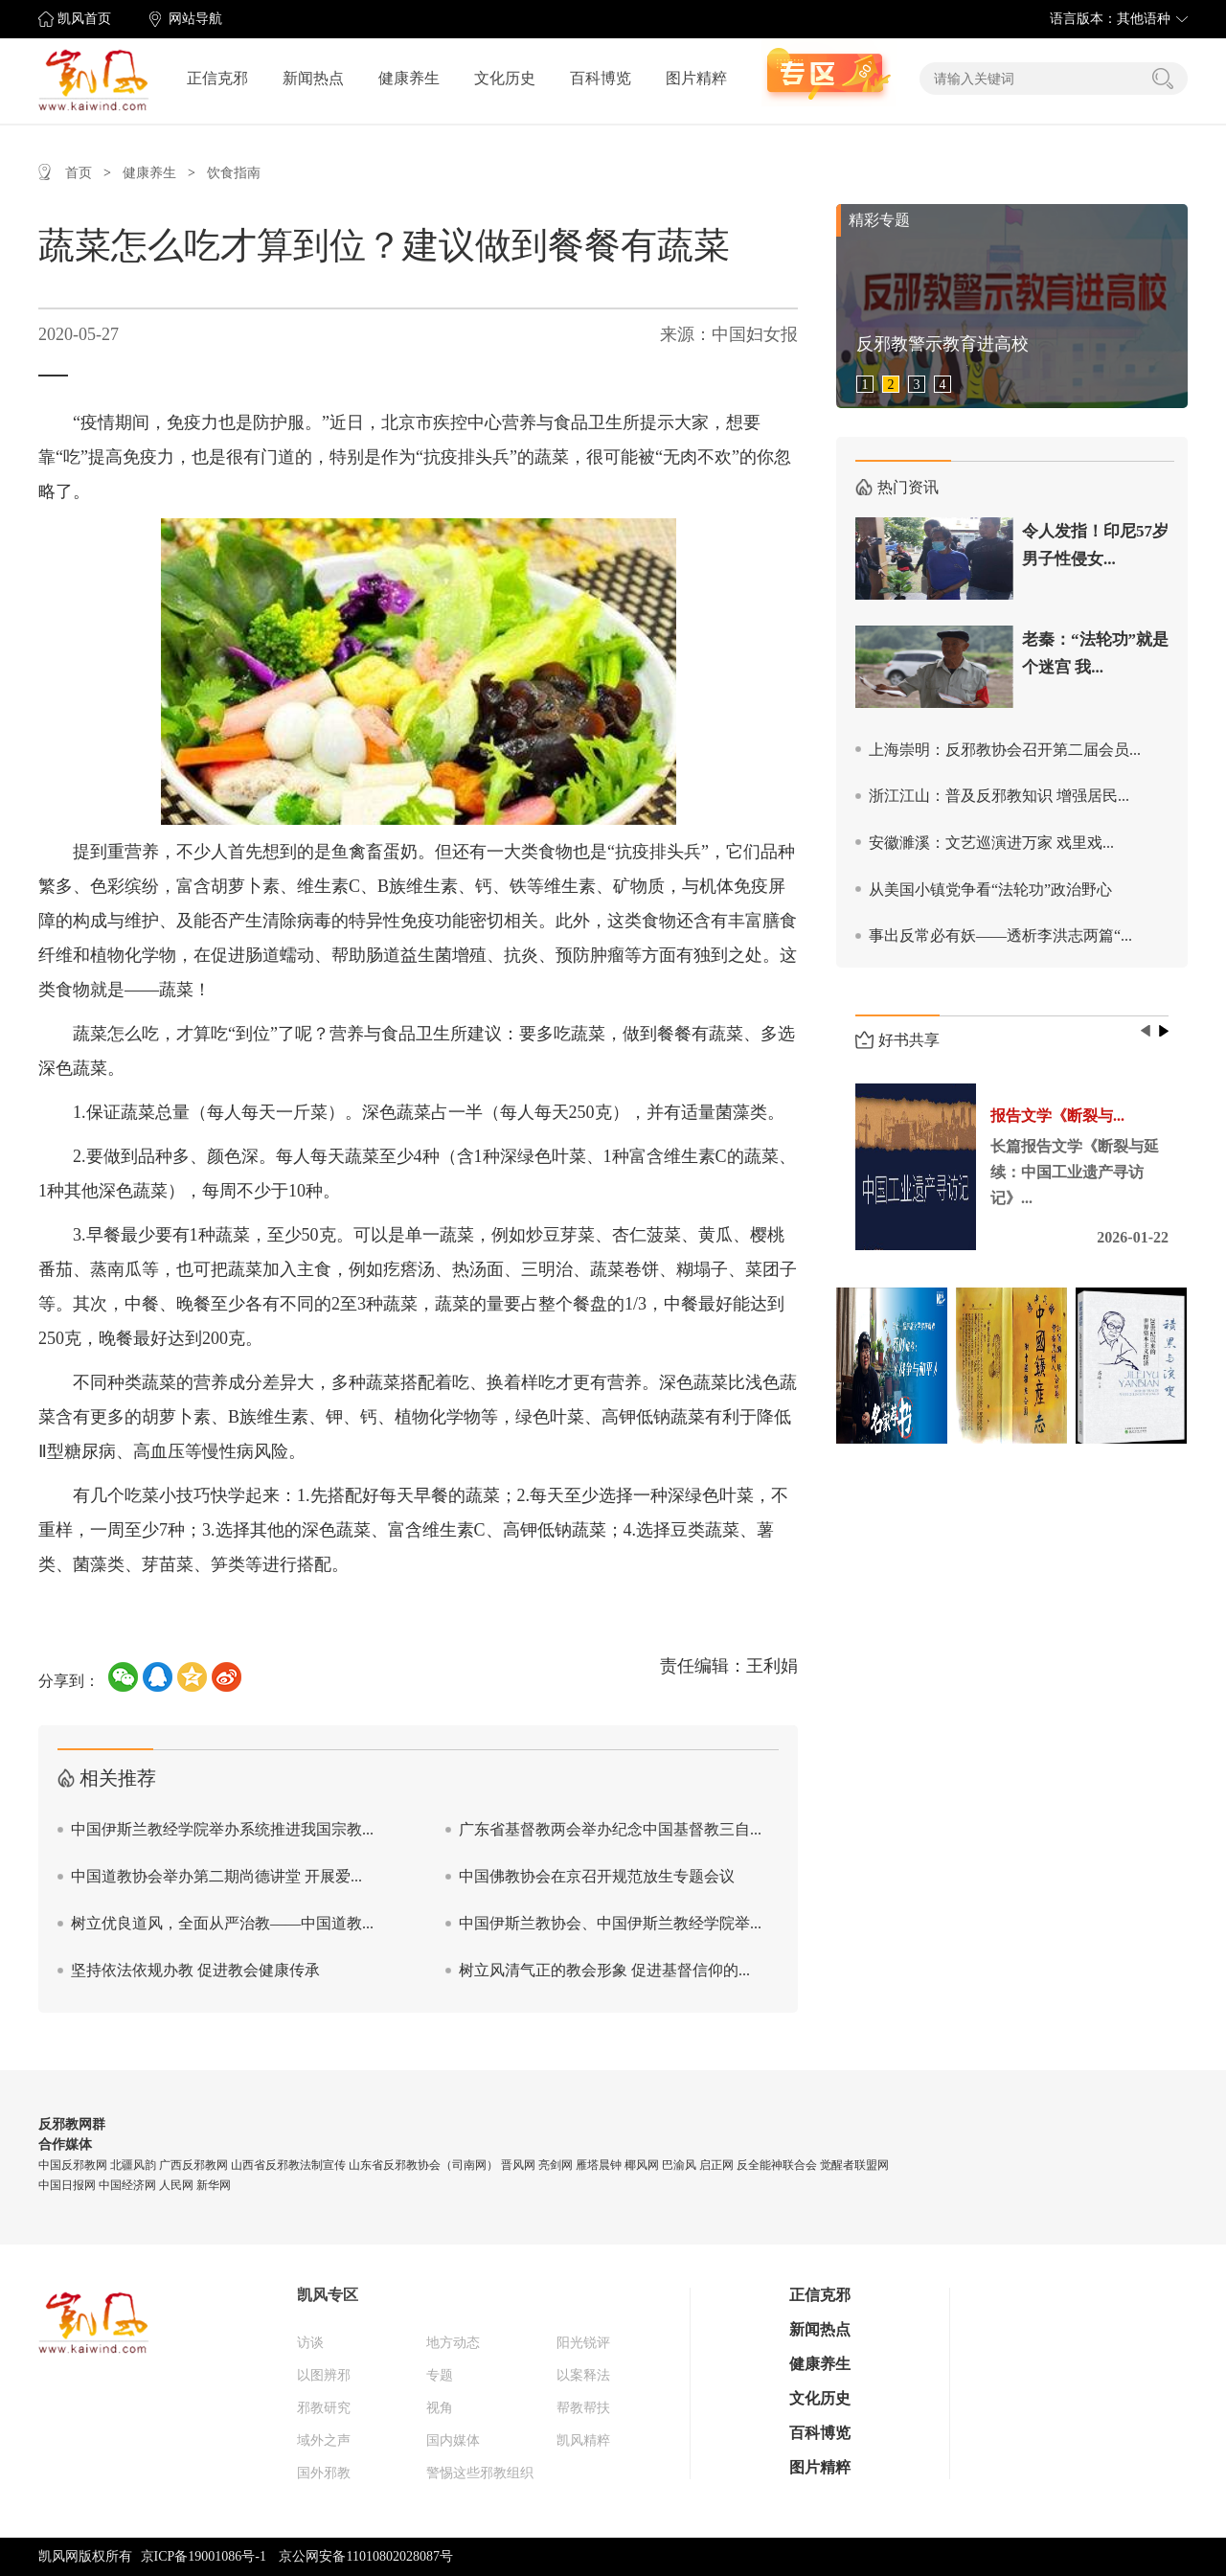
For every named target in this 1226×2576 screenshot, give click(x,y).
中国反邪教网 (72, 2165)
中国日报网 (67, 2185)
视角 (439, 2408)
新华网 (213, 2185)
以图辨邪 (324, 2375)
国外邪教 (324, 2473)
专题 (439, 2375)
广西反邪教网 (193, 2165)
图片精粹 (696, 78)
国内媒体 (453, 2440)
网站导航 (195, 18)
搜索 (1162, 78)
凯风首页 (84, 18)
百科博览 (600, 78)
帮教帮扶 (583, 2408)
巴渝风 (679, 2165)
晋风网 (518, 2165)
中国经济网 (127, 2185)
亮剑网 (555, 2165)
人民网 (176, 2185)
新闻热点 (313, 78)
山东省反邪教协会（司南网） (423, 2165)
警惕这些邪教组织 (480, 2473)
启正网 (716, 2165)
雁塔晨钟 (599, 2165)
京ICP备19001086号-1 (203, 2556)
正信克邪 (217, 78)
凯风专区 (327, 2295)
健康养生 (409, 78)
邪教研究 (324, 2408)
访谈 (310, 2343)
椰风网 (641, 2165)
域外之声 (324, 2440)
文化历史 (504, 78)
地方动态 (453, 2343)
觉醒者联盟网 (854, 2165)
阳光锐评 (583, 2343)
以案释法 (583, 2375)
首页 (78, 173)
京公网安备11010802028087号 (365, 2556)
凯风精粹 (583, 2440)
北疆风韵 (133, 2165)
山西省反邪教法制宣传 (288, 2165)
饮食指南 (234, 173)
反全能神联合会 (777, 2165)
